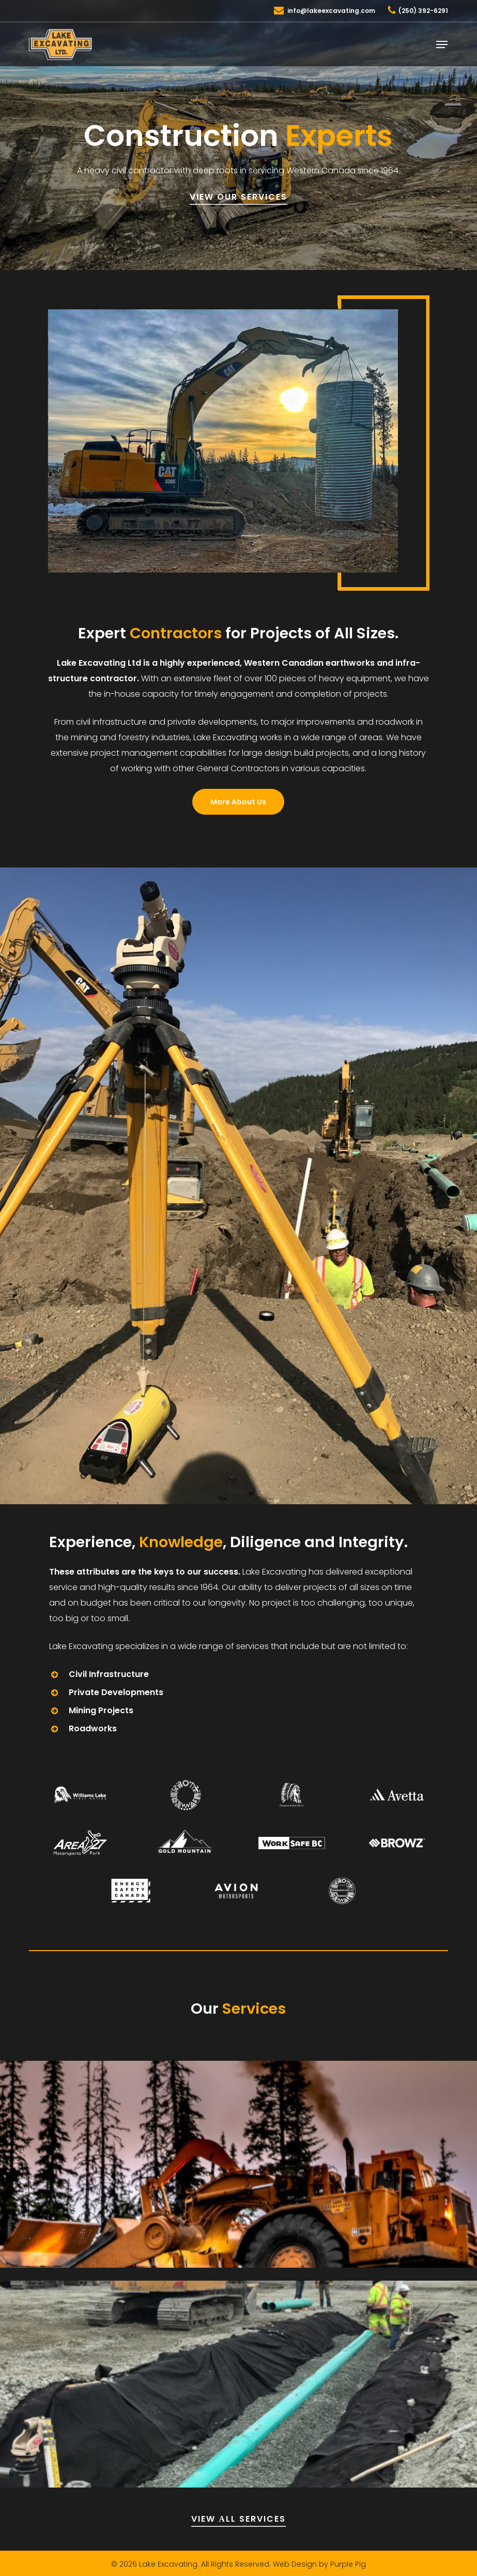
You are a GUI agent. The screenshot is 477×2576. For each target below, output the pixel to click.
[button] (442, 44)
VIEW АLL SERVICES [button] (238, 2519)
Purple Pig (348, 2564)
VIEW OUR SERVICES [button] (238, 197)
